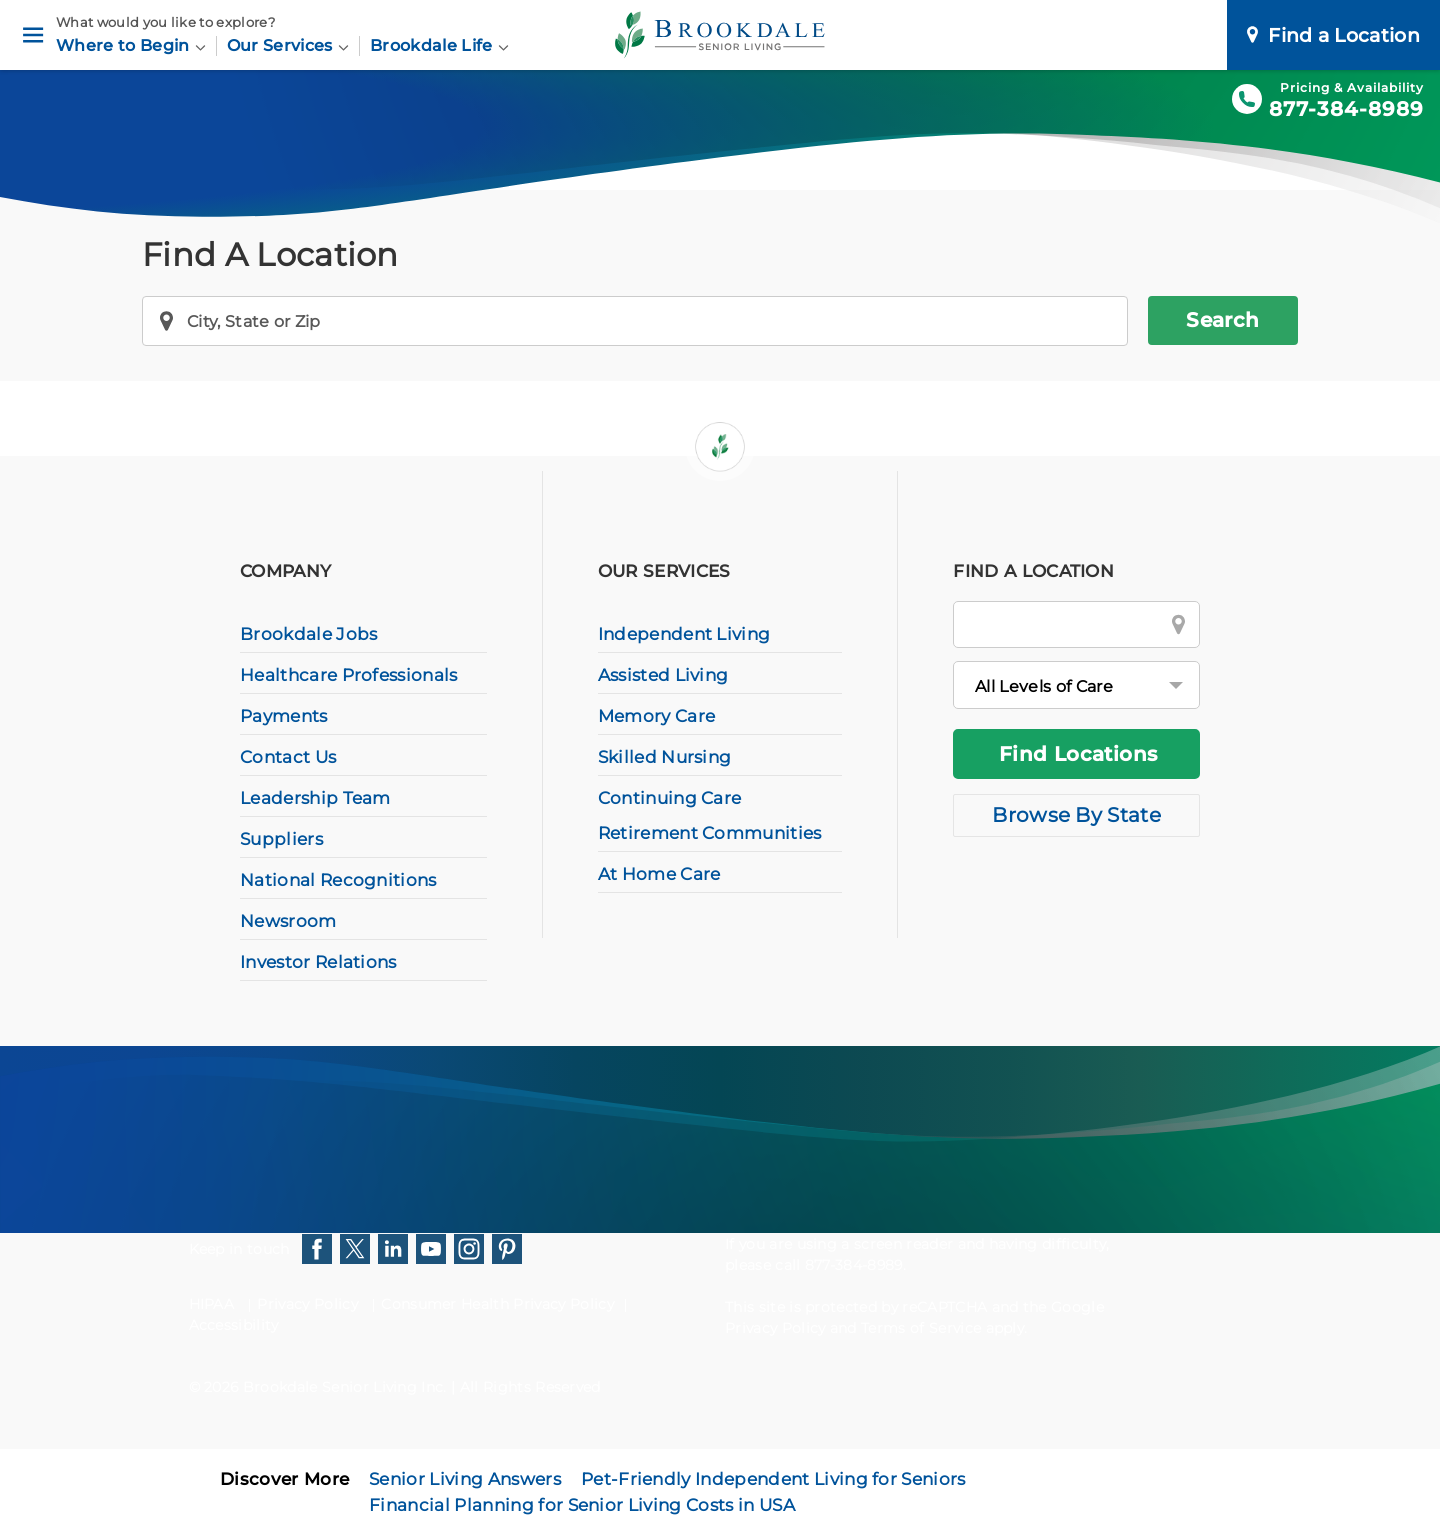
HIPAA (212, 1304)
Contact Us (288, 757)
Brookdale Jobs (308, 634)
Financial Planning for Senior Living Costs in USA (582, 1505)
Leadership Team (315, 798)
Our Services (288, 45)
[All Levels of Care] (1076, 685)
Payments (284, 716)
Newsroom (288, 921)
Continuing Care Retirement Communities (710, 815)
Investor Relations (318, 962)
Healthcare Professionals (349, 675)
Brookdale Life (439, 45)
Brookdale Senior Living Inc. (347, 1387)
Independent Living (684, 634)
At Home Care (659, 874)
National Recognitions (338, 880)
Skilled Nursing (665, 757)
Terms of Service (921, 1328)
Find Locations (1078, 754)
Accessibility (234, 1325)
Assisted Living (663, 675)
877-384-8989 (1346, 109)
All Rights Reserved (530, 1387)
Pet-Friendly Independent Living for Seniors (773, 1479)
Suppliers (281, 839)
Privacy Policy (307, 1304)
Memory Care (657, 716)
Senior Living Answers (465, 1479)
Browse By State (1076, 815)
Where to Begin (131, 45)
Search (1222, 320)
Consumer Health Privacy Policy (497, 1304)
